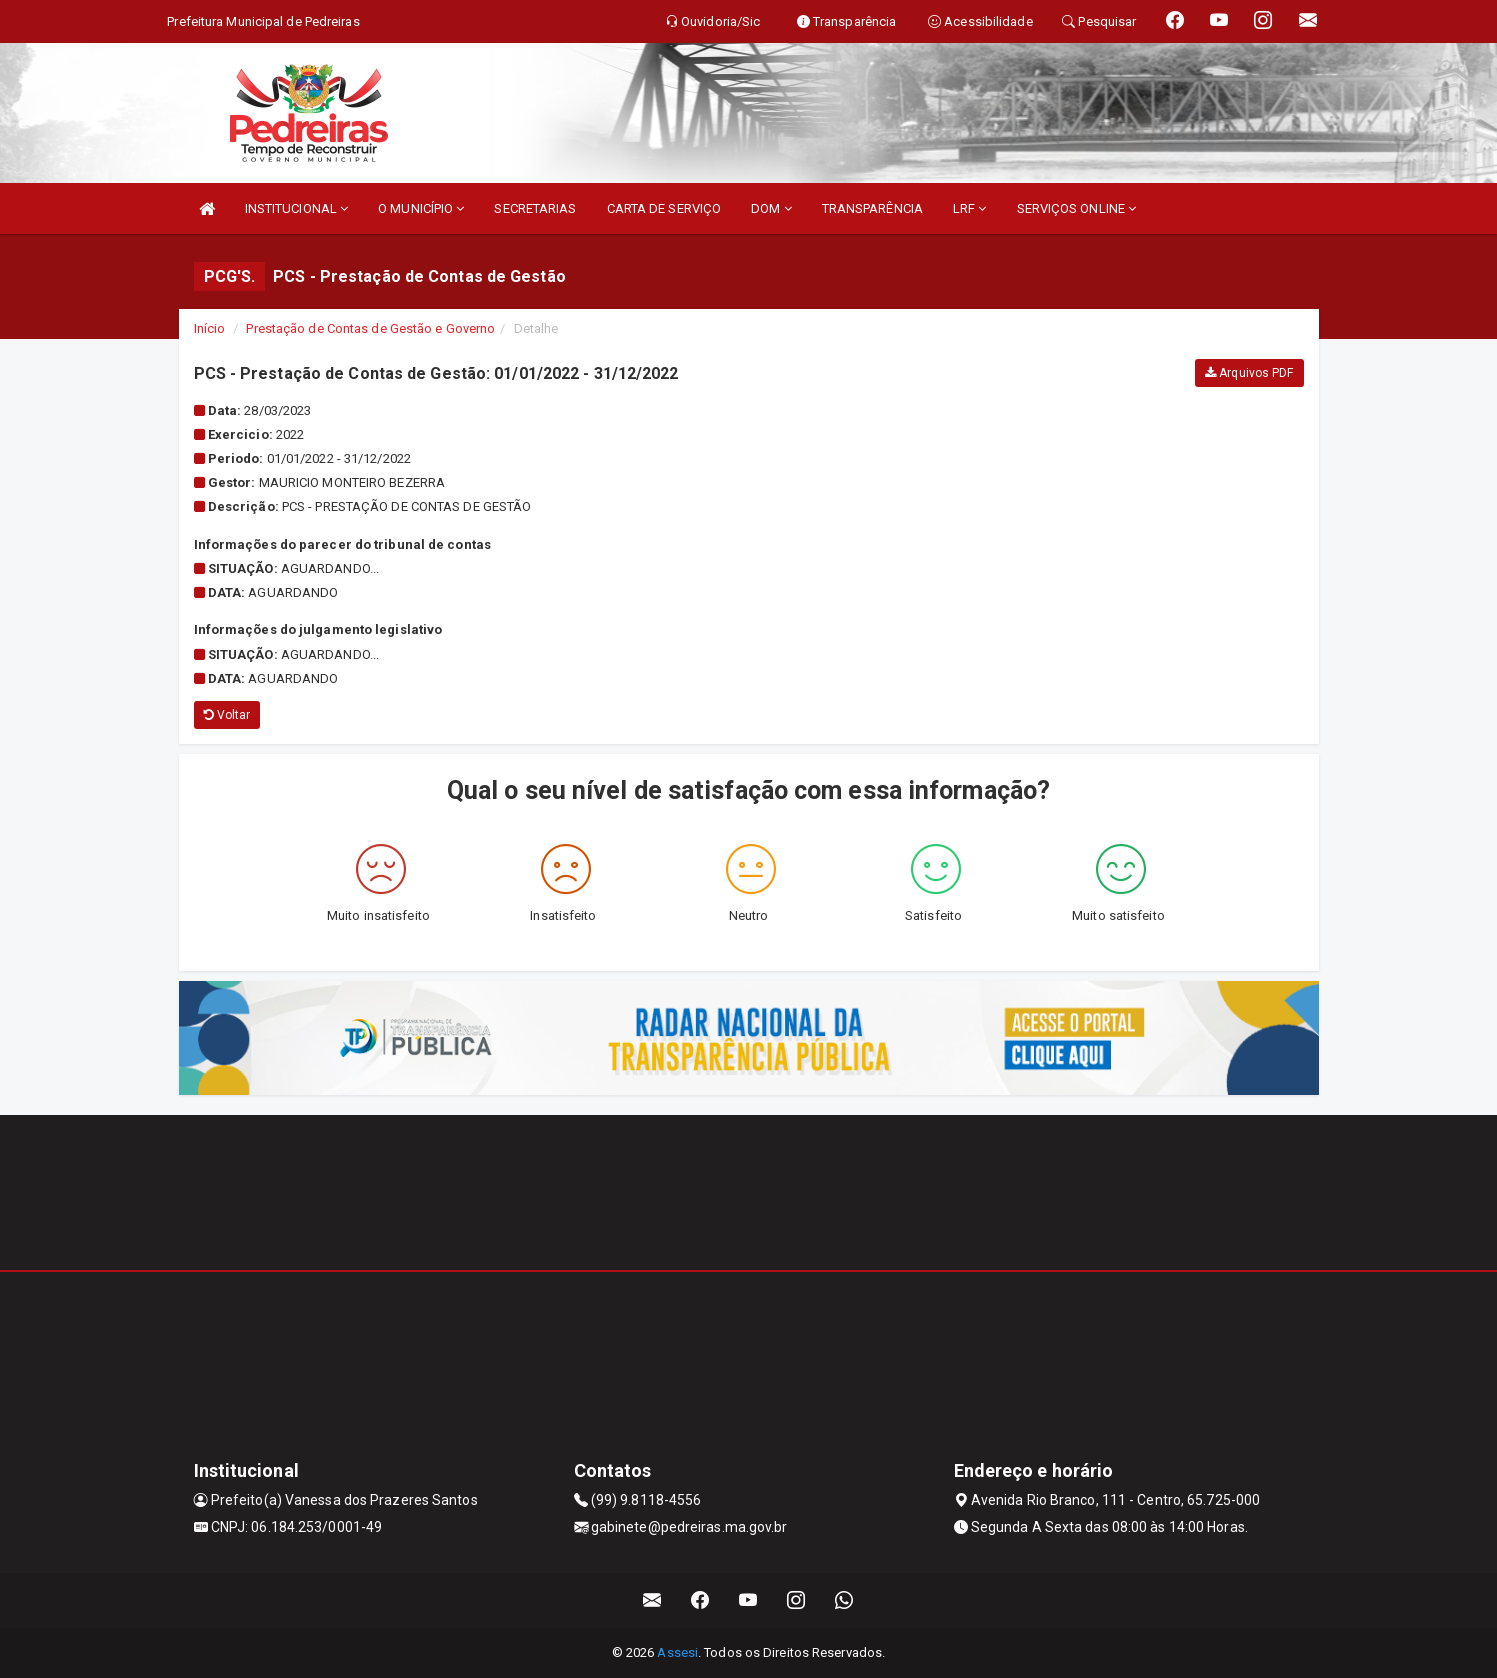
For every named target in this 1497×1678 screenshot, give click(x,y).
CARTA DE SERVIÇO (664, 208)
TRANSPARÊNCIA (872, 208)
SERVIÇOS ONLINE (1077, 208)
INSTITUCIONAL (297, 208)
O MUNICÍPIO (421, 208)
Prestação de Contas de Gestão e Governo (370, 328)
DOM (771, 208)
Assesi (677, 1652)
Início (210, 328)
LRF (970, 208)
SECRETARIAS (535, 208)
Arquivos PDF (1249, 373)
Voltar (227, 715)
